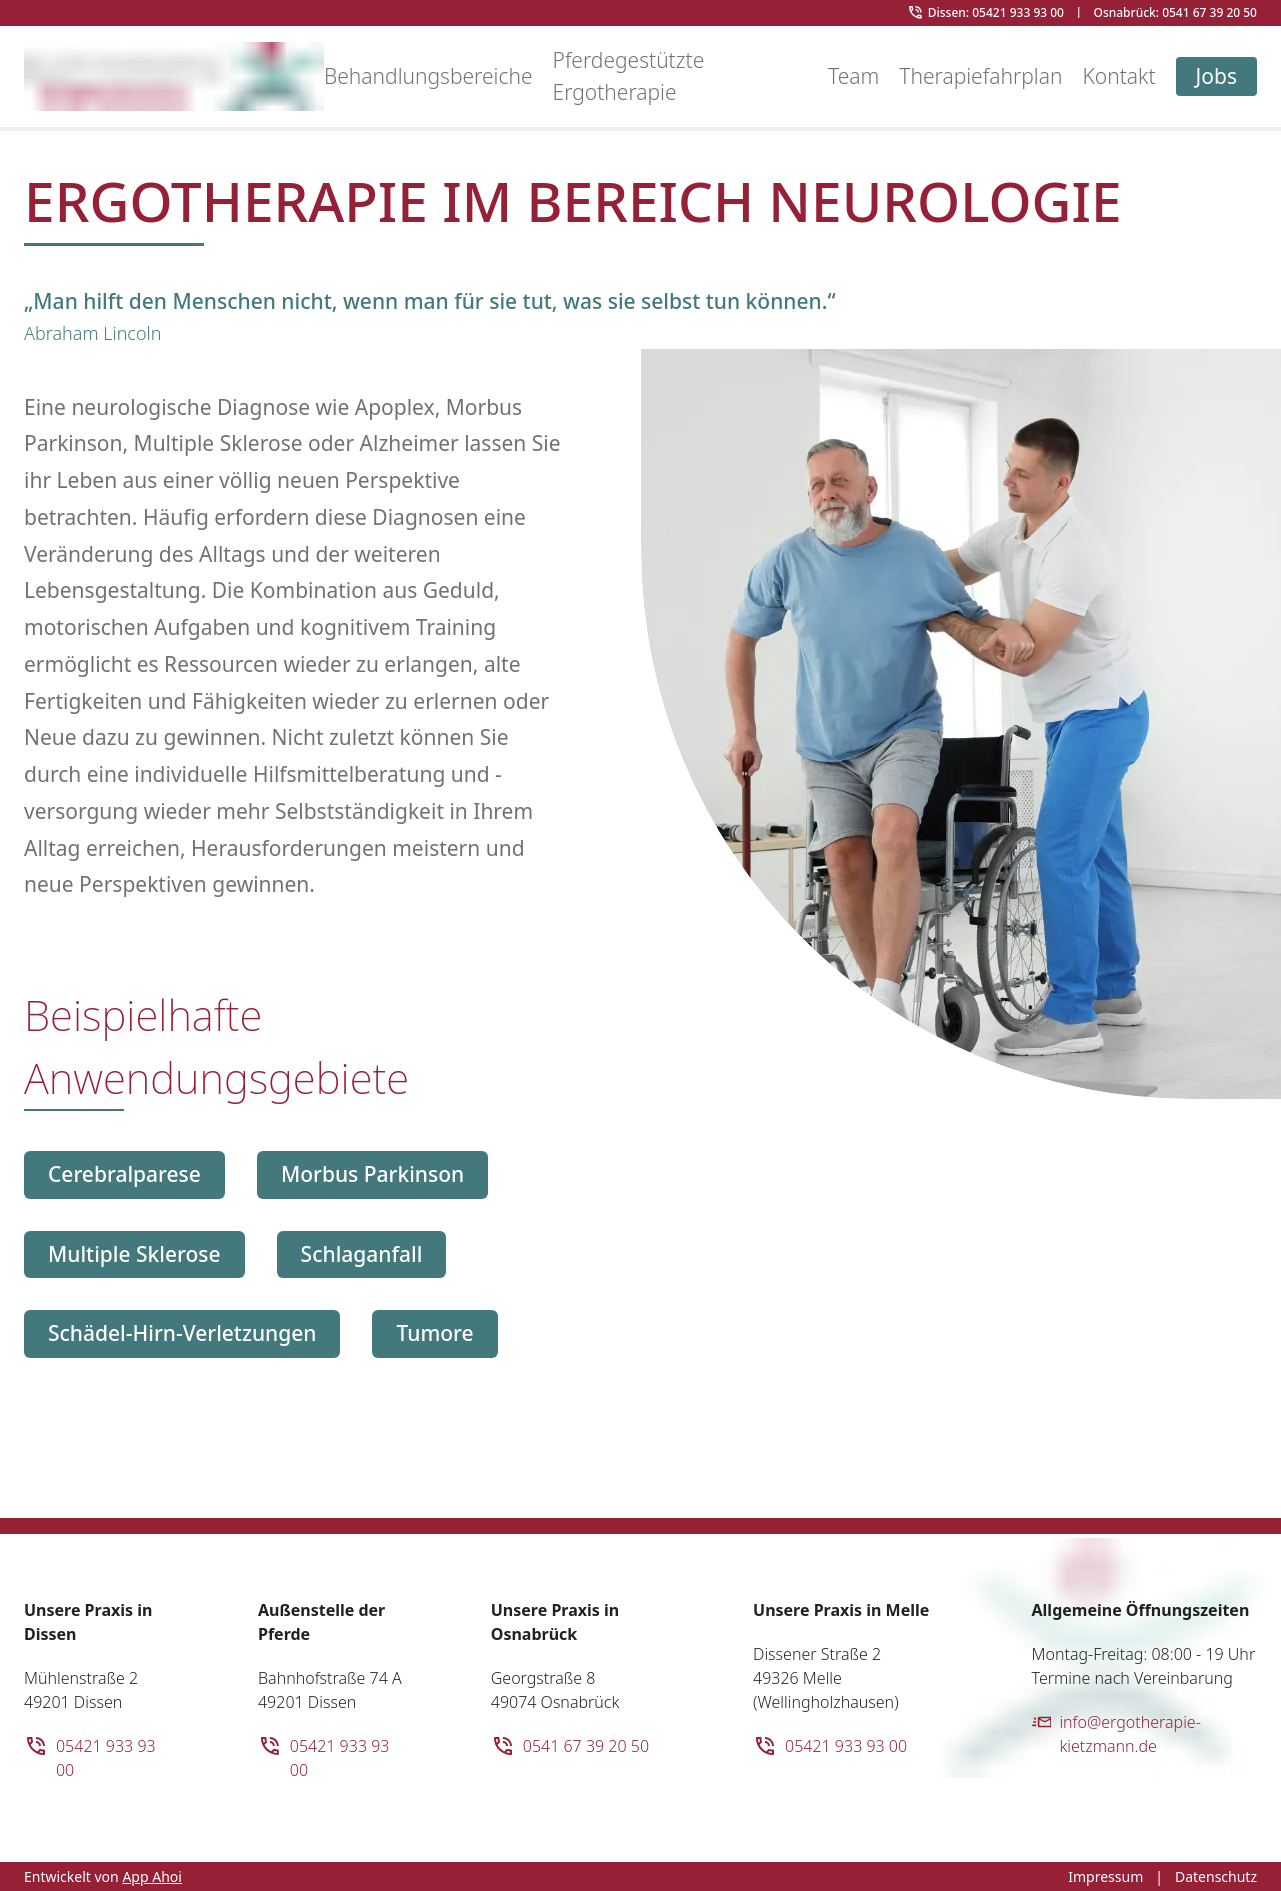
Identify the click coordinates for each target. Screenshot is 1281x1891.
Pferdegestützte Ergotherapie (629, 76)
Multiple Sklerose (134, 1254)
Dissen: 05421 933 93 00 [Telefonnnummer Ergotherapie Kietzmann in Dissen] (996, 12)
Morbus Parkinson (372, 1174)
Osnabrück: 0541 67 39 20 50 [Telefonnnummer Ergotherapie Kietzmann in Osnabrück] (1175, 12)
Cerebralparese (124, 1174)
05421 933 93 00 (90, 1757)
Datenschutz (1216, 1876)
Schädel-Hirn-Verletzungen (182, 1333)
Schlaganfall (362, 1254)
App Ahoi (152, 1876)
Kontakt (1118, 76)
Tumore (434, 1333)
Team (853, 76)
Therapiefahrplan (980, 76)
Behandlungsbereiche (428, 76)
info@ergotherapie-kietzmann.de (1116, 1733)
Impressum (1105, 1876)
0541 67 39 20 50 (570, 1746)
